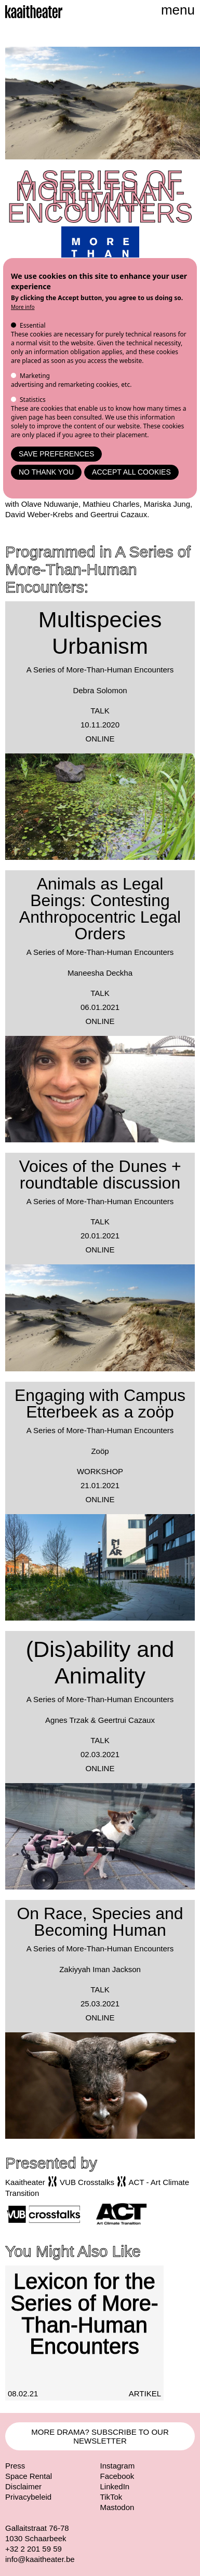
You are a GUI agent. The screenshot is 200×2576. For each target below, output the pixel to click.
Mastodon (117, 2507)
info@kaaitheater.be (40, 2559)
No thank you (46, 472)
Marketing (35, 375)
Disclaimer (23, 2486)
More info (23, 307)
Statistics (33, 399)
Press (15, 2465)
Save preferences (56, 454)
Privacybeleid (28, 2496)
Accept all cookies (131, 472)
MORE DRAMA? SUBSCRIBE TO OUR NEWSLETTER (100, 2436)
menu (178, 10)
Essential (33, 325)
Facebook (117, 2476)
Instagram (117, 2465)
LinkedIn (115, 2486)
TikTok (111, 2496)
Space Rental (28, 2476)
